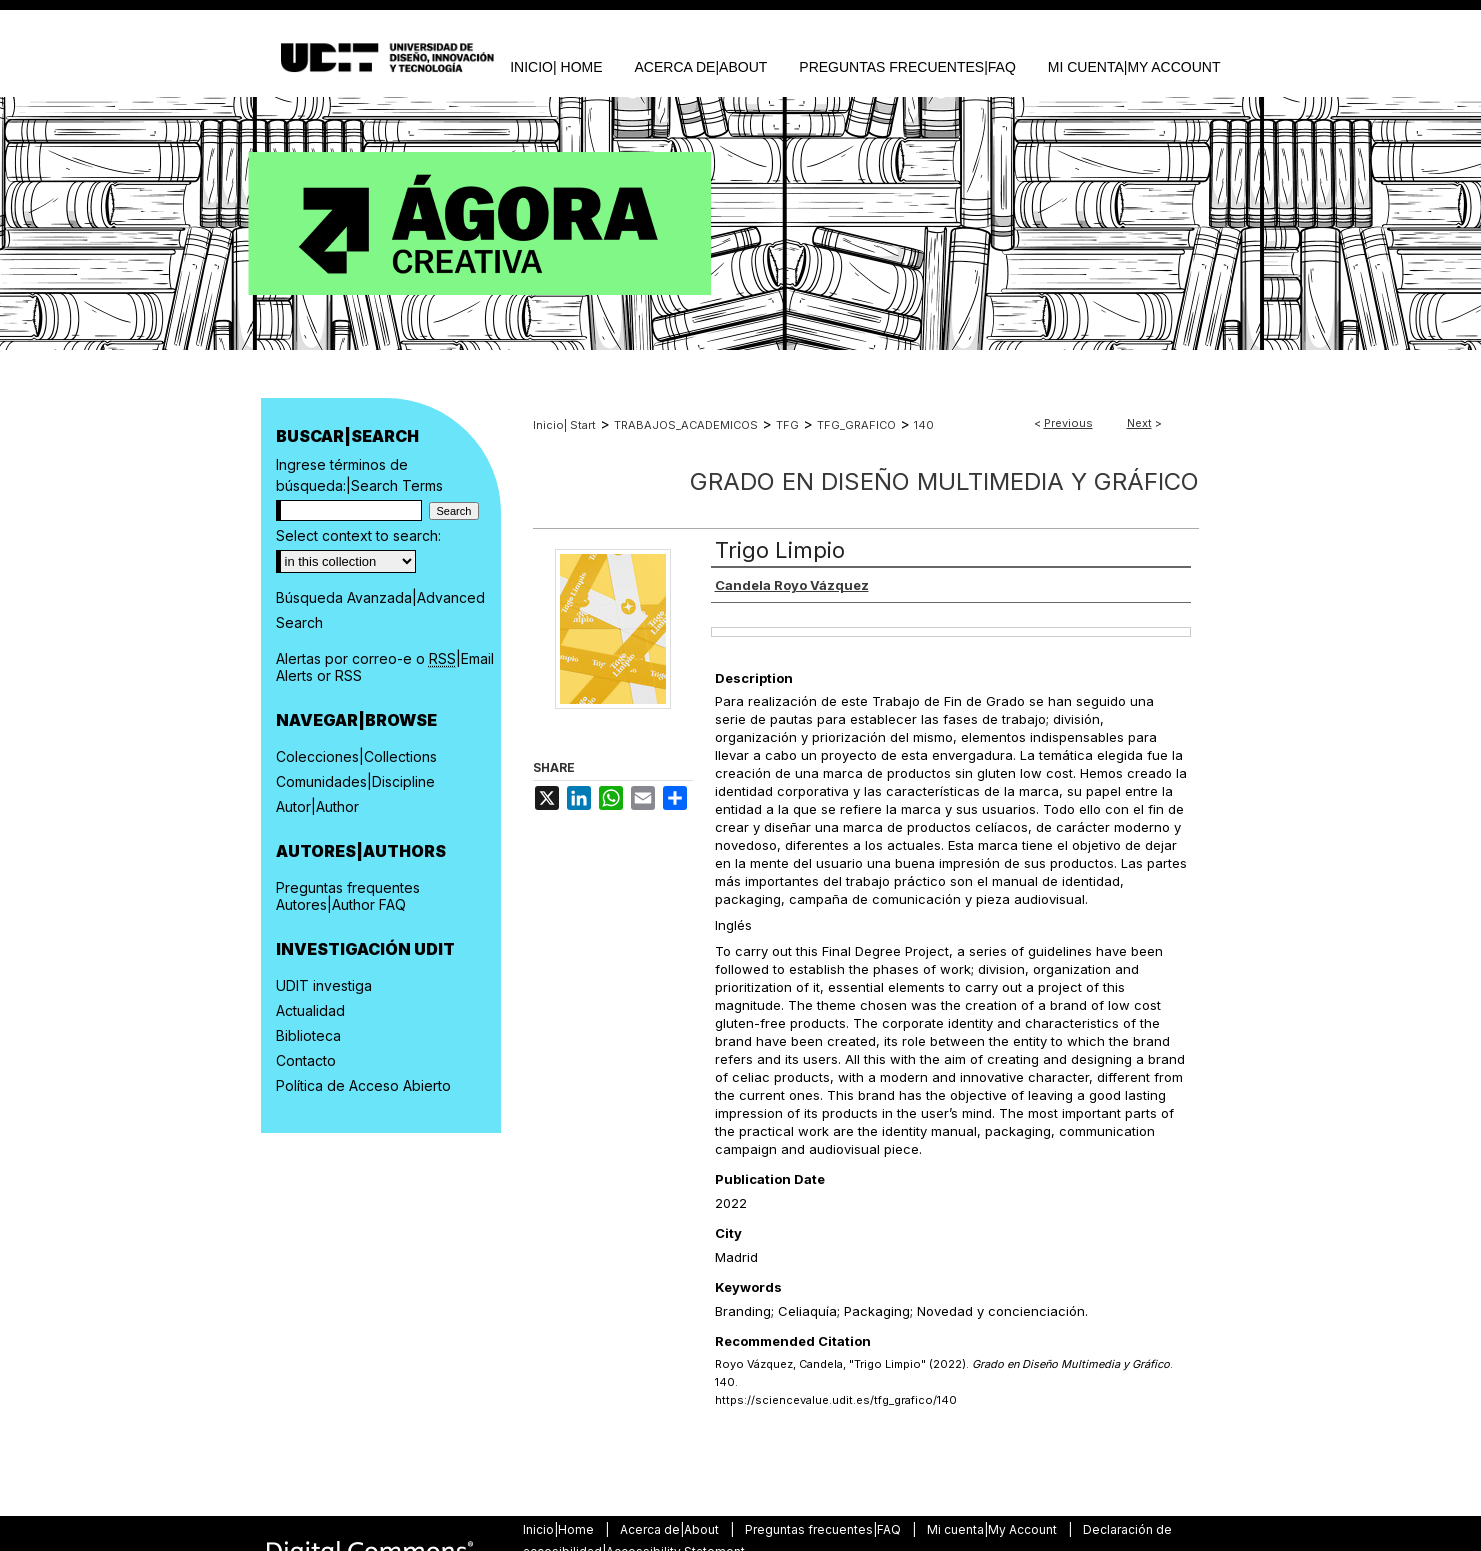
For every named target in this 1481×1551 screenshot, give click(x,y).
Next (1139, 423)
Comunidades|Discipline (355, 781)
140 (924, 425)
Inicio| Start (564, 425)
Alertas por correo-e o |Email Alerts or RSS (385, 667)
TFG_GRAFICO (856, 425)
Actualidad (310, 1010)
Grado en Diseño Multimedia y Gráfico (944, 481)
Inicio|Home (560, 1529)
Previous (1068, 423)
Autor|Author (317, 806)
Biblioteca (308, 1035)
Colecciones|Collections (356, 756)
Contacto (306, 1060)
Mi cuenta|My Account (993, 1529)
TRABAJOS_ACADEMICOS (686, 425)
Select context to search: (358, 535)
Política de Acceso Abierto (363, 1085)
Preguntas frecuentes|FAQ (824, 1529)
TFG (787, 425)
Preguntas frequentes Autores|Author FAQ (348, 896)
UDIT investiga (324, 985)
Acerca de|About (671, 1529)
